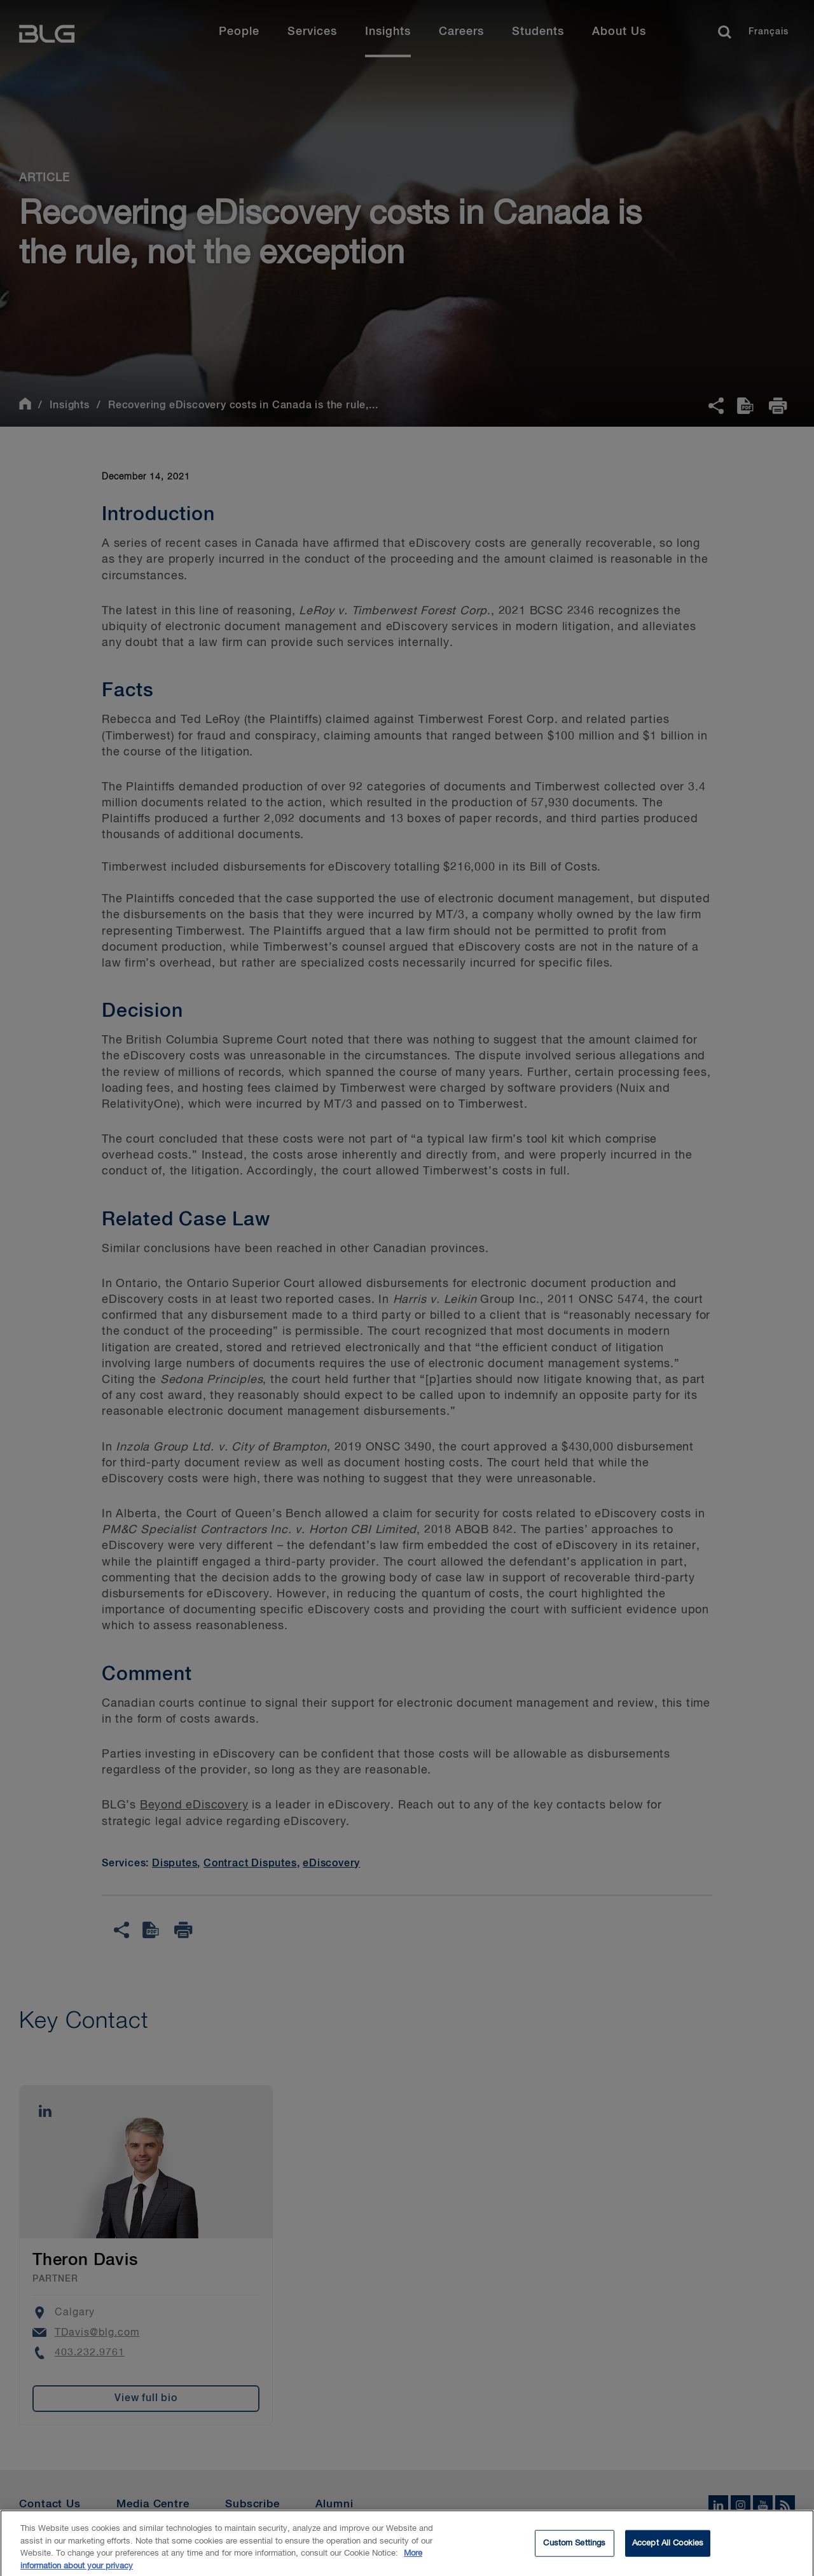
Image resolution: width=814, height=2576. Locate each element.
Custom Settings (574, 2547)
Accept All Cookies (667, 2547)
